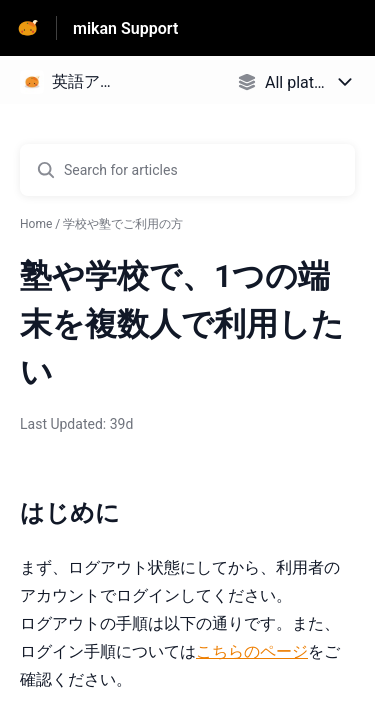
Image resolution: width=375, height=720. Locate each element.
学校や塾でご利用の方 (123, 224)
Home (36, 224)
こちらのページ (252, 651)
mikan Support (125, 28)
